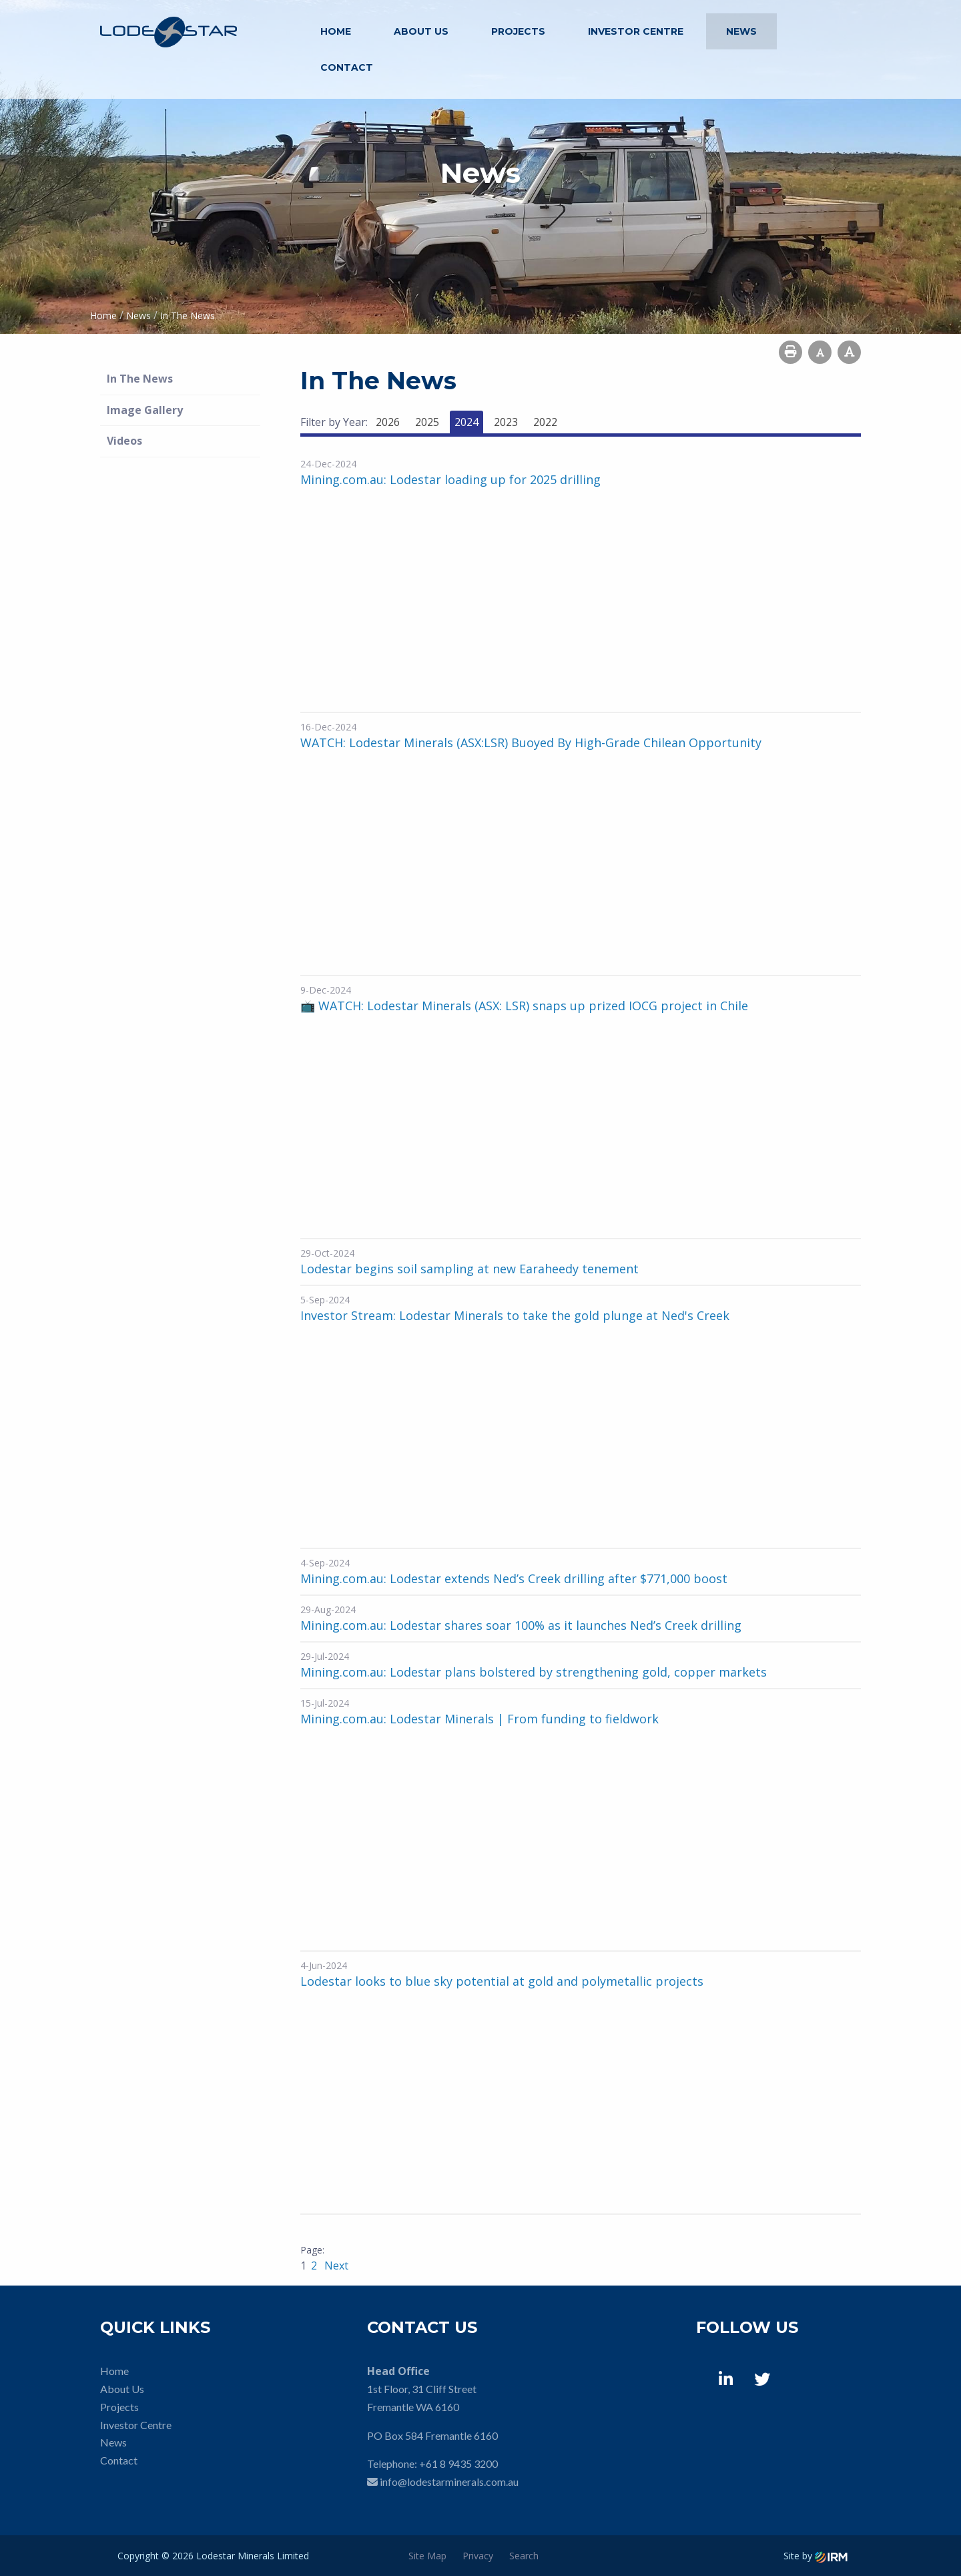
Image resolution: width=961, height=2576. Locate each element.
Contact (346, 67)
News (741, 31)
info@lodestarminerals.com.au (449, 2481)
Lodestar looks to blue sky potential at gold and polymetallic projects (501, 1981)
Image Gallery (145, 410)
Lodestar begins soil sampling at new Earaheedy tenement (469, 1269)
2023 (506, 422)
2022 (545, 422)
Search (524, 2555)
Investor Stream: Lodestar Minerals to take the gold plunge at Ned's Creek (514, 1315)
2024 (466, 422)
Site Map (427, 2555)
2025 (427, 422)
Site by (815, 2555)
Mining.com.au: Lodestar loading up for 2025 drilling (450, 479)
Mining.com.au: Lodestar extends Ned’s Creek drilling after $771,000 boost (513, 1578)
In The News (140, 378)
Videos (124, 440)
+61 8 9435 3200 (458, 2463)
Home (335, 31)
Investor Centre (635, 31)
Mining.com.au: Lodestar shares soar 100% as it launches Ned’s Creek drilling (520, 1625)
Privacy (477, 2555)
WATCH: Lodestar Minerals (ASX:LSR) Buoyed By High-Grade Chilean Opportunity (530, 742)
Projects (518, 31)
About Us (421, 31)
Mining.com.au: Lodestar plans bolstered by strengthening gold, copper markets (533, 1672)
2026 (388, 422)
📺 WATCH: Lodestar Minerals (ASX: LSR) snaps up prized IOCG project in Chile (524, 1006)
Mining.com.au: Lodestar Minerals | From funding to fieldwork (479, 1719)
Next (335, 2265)
